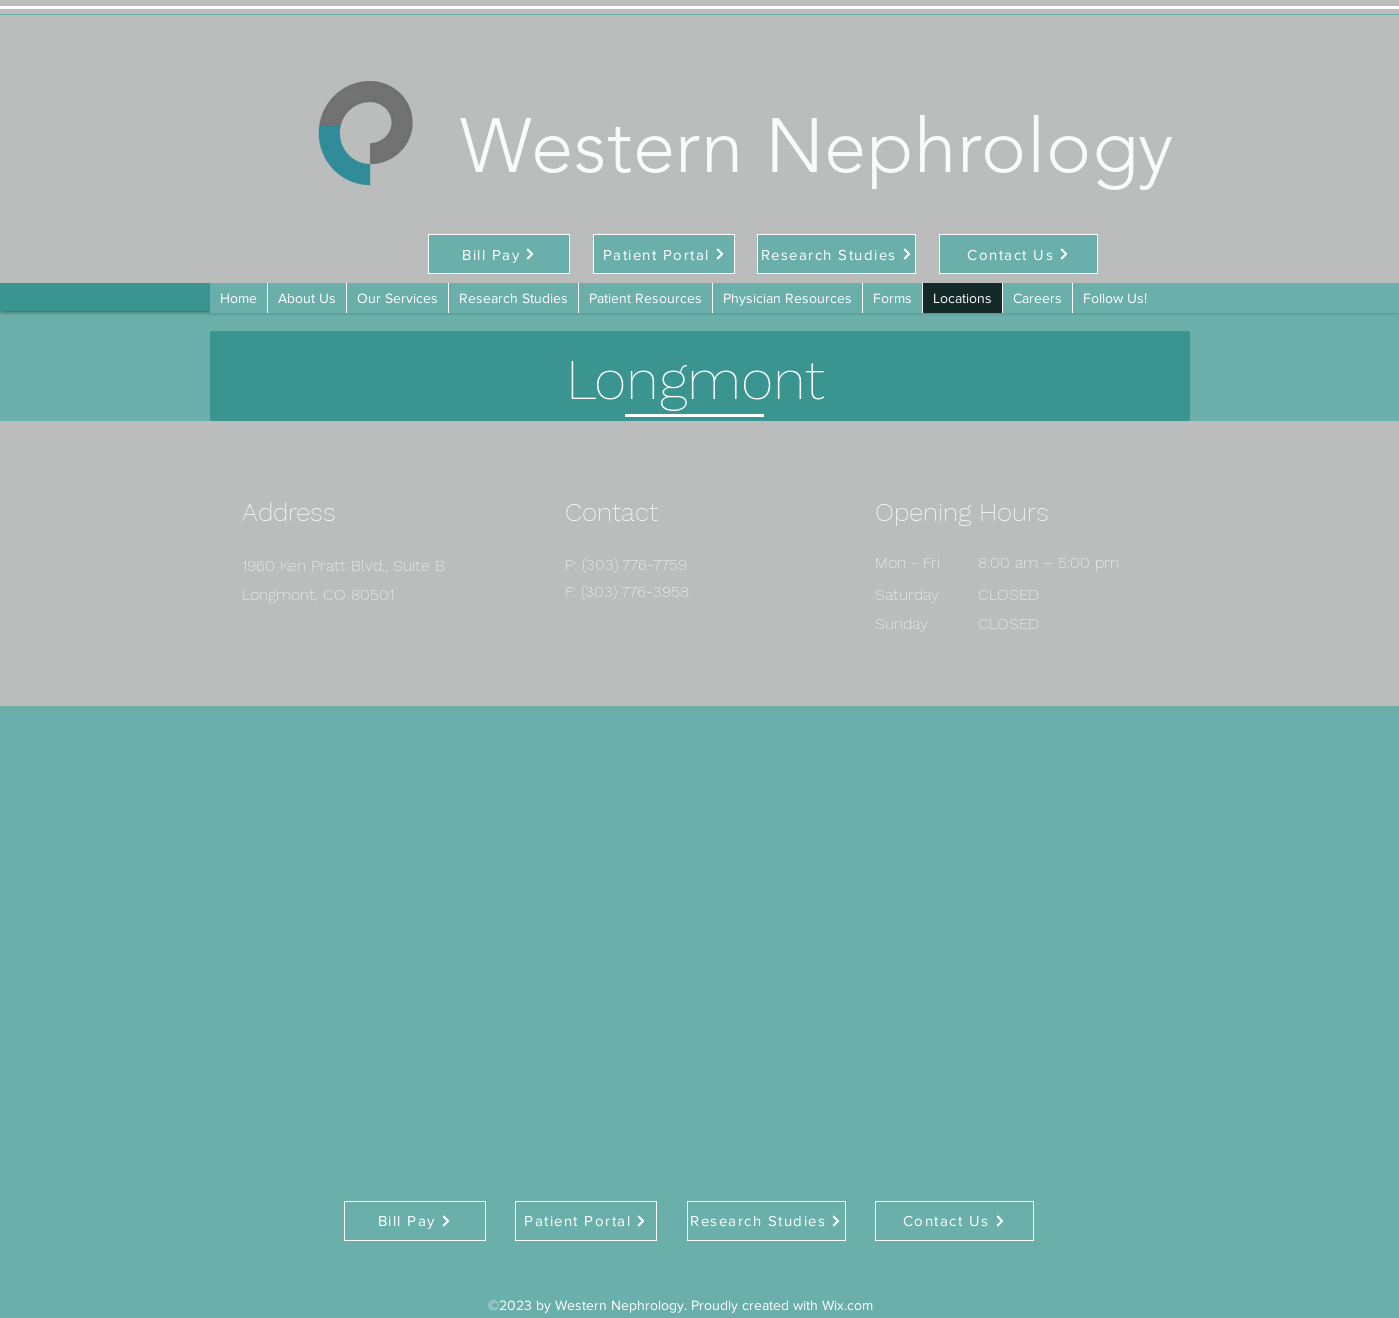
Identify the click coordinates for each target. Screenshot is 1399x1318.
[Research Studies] (836, 254)
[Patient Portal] (664, 254)
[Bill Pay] (499, 254)
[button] (892, 298)
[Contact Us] (1018, 254)
